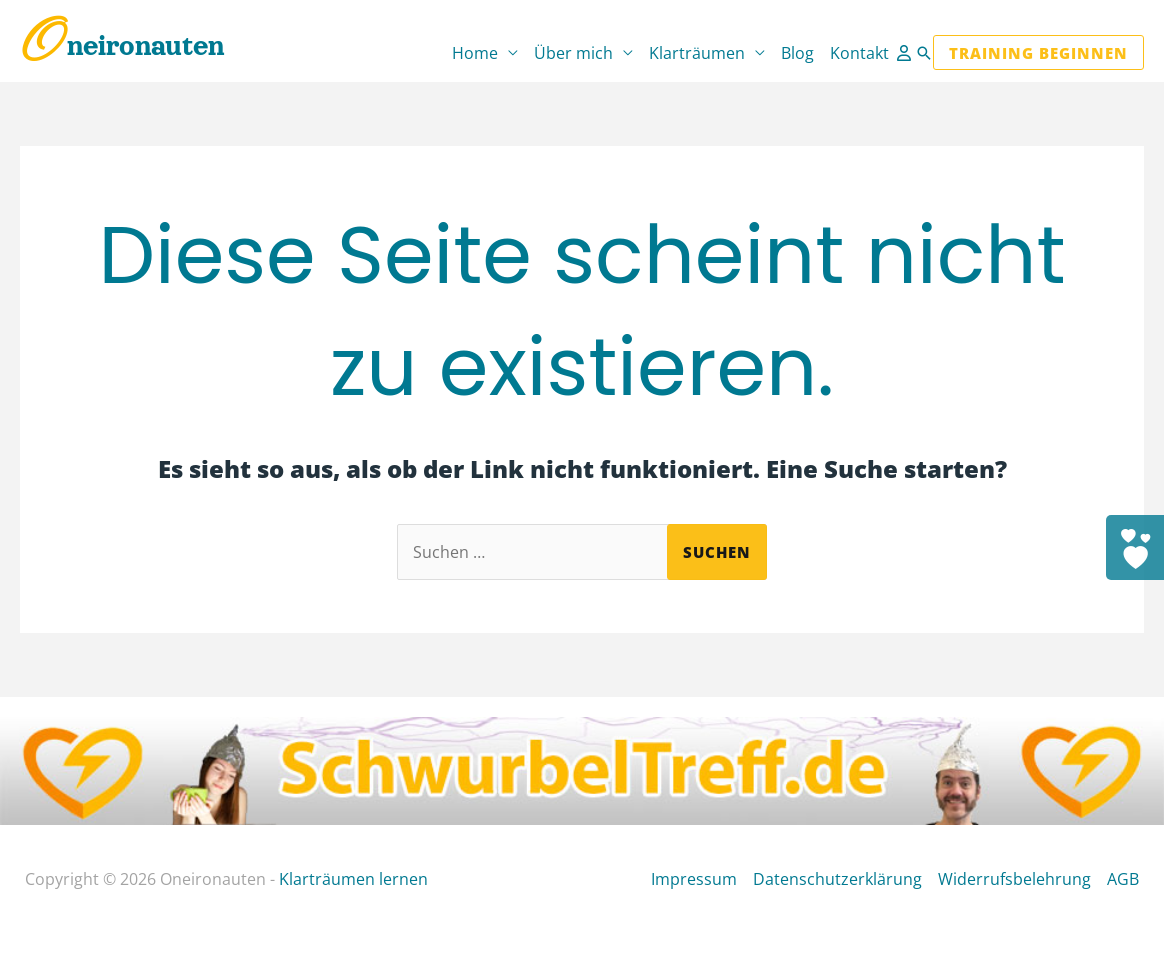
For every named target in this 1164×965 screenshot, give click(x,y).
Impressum (694, 879)
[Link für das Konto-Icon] (906, 53)
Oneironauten (122, 46)
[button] (924, 53)
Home (475, 53)
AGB (1123, 879)
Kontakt (859, 53)
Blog (797, 53)
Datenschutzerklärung (837, 879)
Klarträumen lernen (353, 879)
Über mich (573, 53)
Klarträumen (697, 53)
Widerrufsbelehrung (1014, 879)
